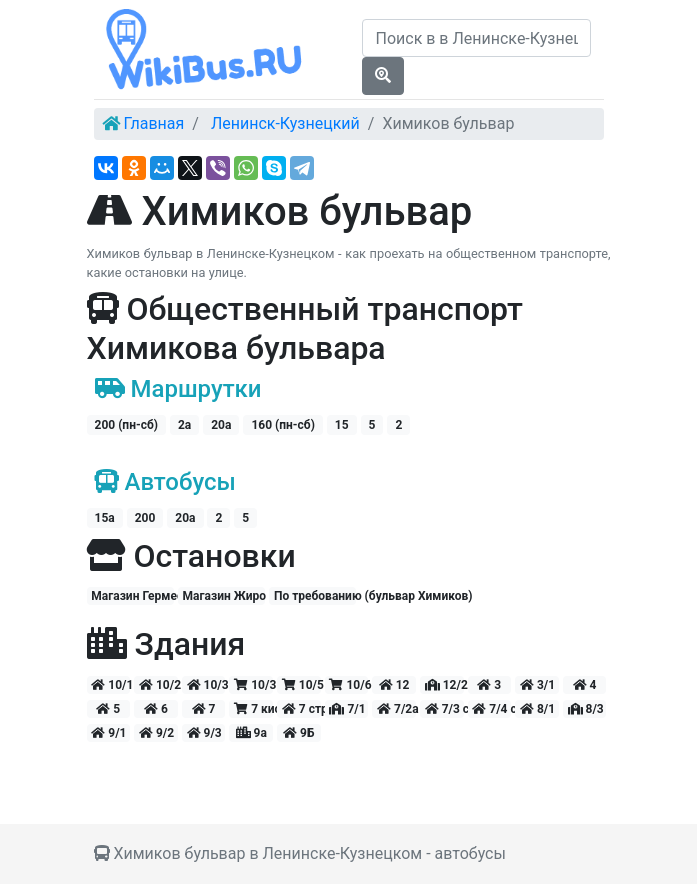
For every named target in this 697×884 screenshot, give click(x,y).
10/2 (158, 685)
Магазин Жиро (224, 596)
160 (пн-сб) (282, 425)
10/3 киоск (253, 685)
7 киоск (253, 709)
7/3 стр (444, 709)
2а (184, 425)
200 (145, 518)
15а (105, 518)
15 (342, 425)
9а (251, 733)
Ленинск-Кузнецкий (285, 123)
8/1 (537, 709)
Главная (153, 123)
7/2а (396, 709)
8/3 (586, 709)
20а (221, 425)
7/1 (347, 709)
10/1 (110, 685)
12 (394, 685)
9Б (298, 733)
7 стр (301, 709)
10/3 (206, 685)
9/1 (108, 733)
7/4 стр (491, 709)
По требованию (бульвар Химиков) (315, 596)
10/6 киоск (348, 685)
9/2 (156, 733)
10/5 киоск (301, 685)
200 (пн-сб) (126, 425)
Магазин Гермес (132, 596)
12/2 (444, 685)
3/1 (537, 685)
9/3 (204, 733)
